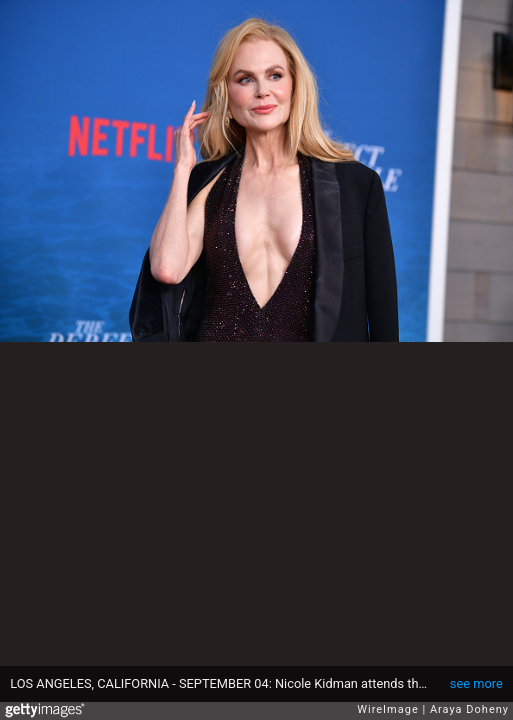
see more (476, 683)
